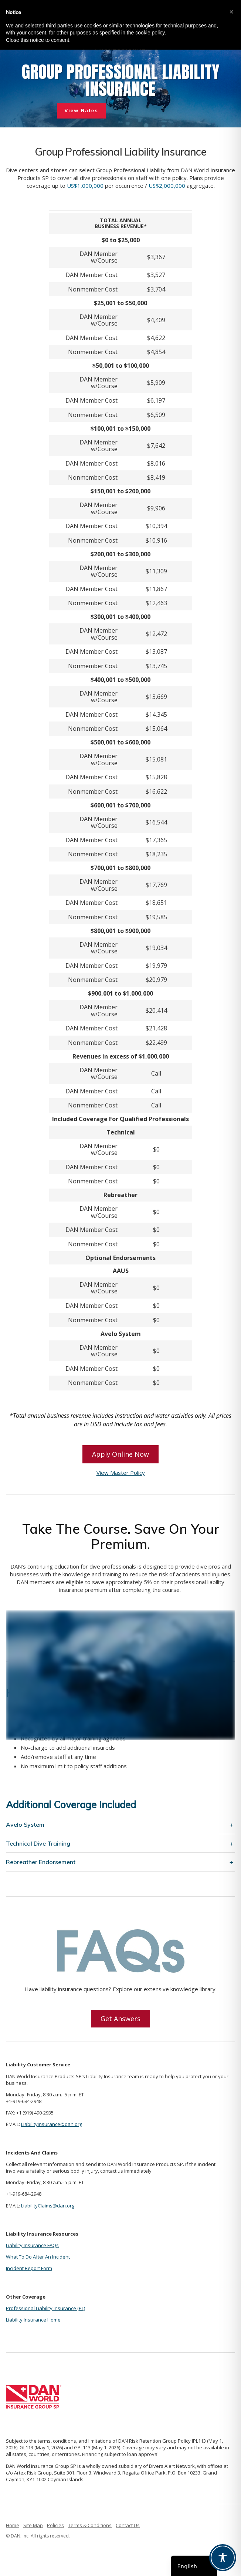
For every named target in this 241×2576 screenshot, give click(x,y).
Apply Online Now (120, 1454)
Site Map (33, 2525)
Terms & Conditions (90, 2525)
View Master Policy (120, 1472)
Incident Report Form (29, 2268)
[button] (231, 12)
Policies (55, 2525)
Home (12, 2525)
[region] (120, 82)
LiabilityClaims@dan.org (47, 2205)
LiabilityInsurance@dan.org (51, 2124)
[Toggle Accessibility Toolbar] (222, 2557)
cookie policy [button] (149, 33)
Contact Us (128, 2525)
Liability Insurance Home (33, 2319)
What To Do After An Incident (38, 2256)
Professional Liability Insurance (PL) (45, 2308)
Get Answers (120, 2018)
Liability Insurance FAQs (32, 2245)
